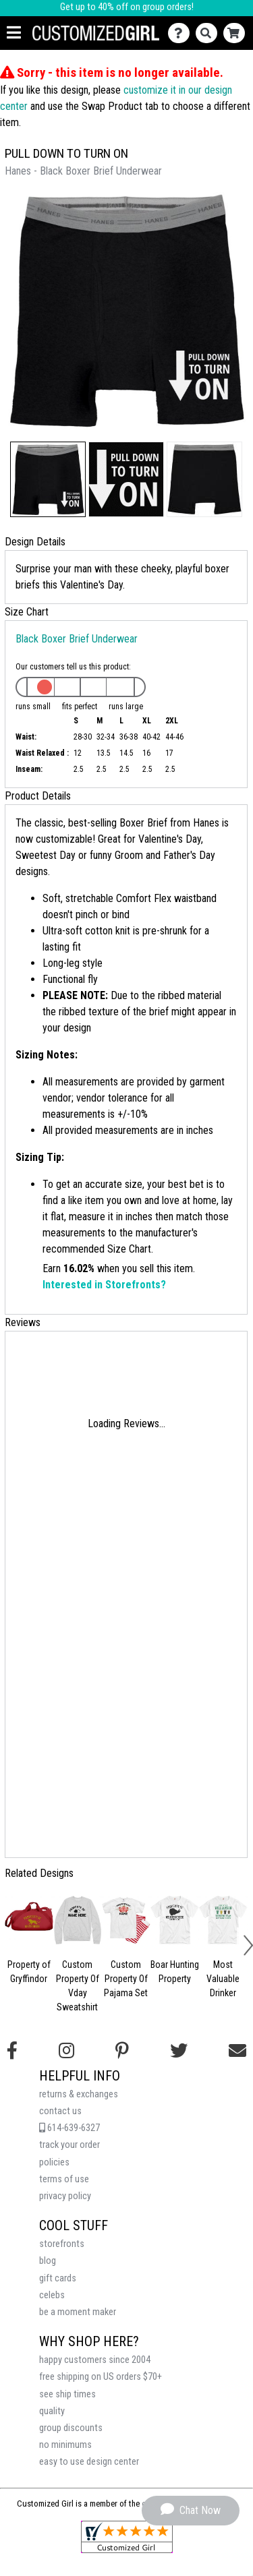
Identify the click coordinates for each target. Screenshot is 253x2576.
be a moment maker (77, 2312)
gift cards (57, 2278)
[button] (48, 479)
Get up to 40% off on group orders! (127, 7)
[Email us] (237, 2051)
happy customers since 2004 (94, 2360)
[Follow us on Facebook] (12, 2051)
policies (54, 2162)
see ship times (67, 2394)
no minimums (65, 2445)
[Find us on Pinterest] (122, 2051)
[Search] (209, 33)
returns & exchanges (78, 2094)
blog (47, 2261)
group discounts (71, 2428)
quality (52, 2411)
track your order (69, 2145)
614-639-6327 (69, 2128)
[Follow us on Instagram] (66, 2051)
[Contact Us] (182, 33)
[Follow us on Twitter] (179, 2051)
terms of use (64, 2179)
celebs (52, 2295)
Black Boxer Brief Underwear (77, 638)
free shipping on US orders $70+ (100, 2377)
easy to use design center (89, 2461)
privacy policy (65, 2196)
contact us (60, 2111)
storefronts (61, 2244)
